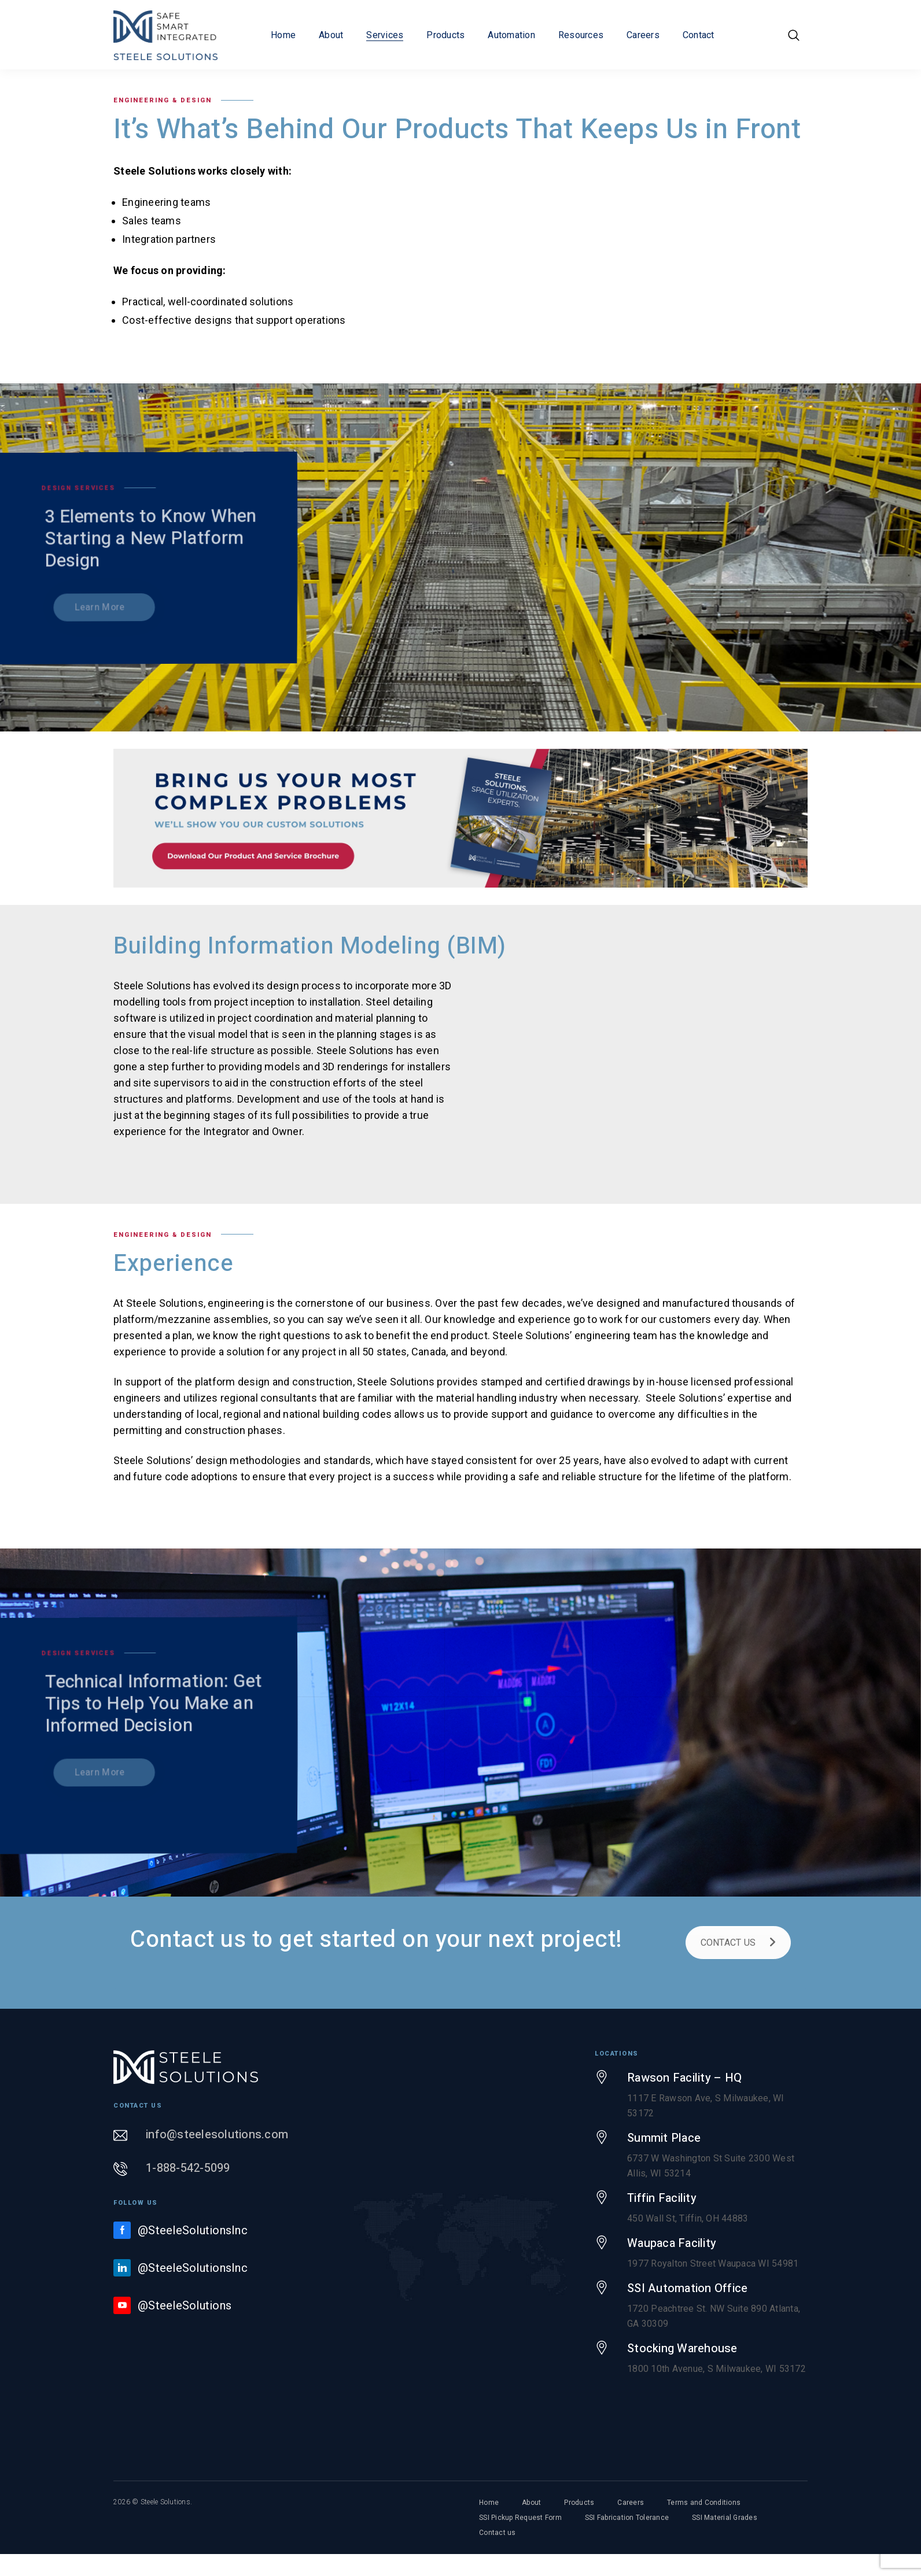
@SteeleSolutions (184, 2305)
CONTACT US (738, 1942)
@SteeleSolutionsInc (193, 2230)
